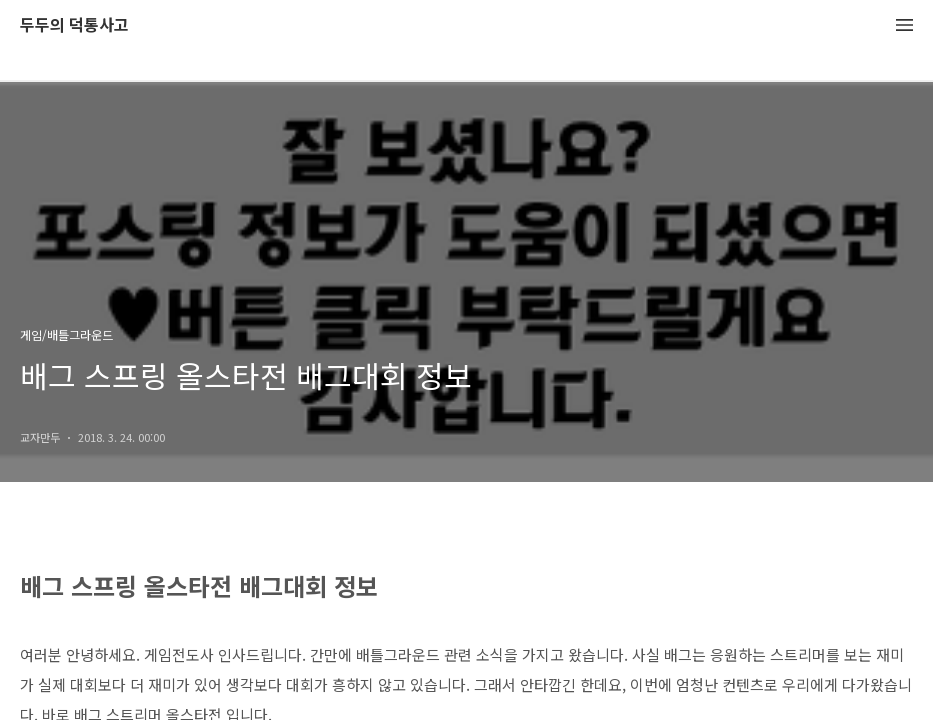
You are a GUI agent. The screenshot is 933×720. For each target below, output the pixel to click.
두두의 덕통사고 (74, 25)
